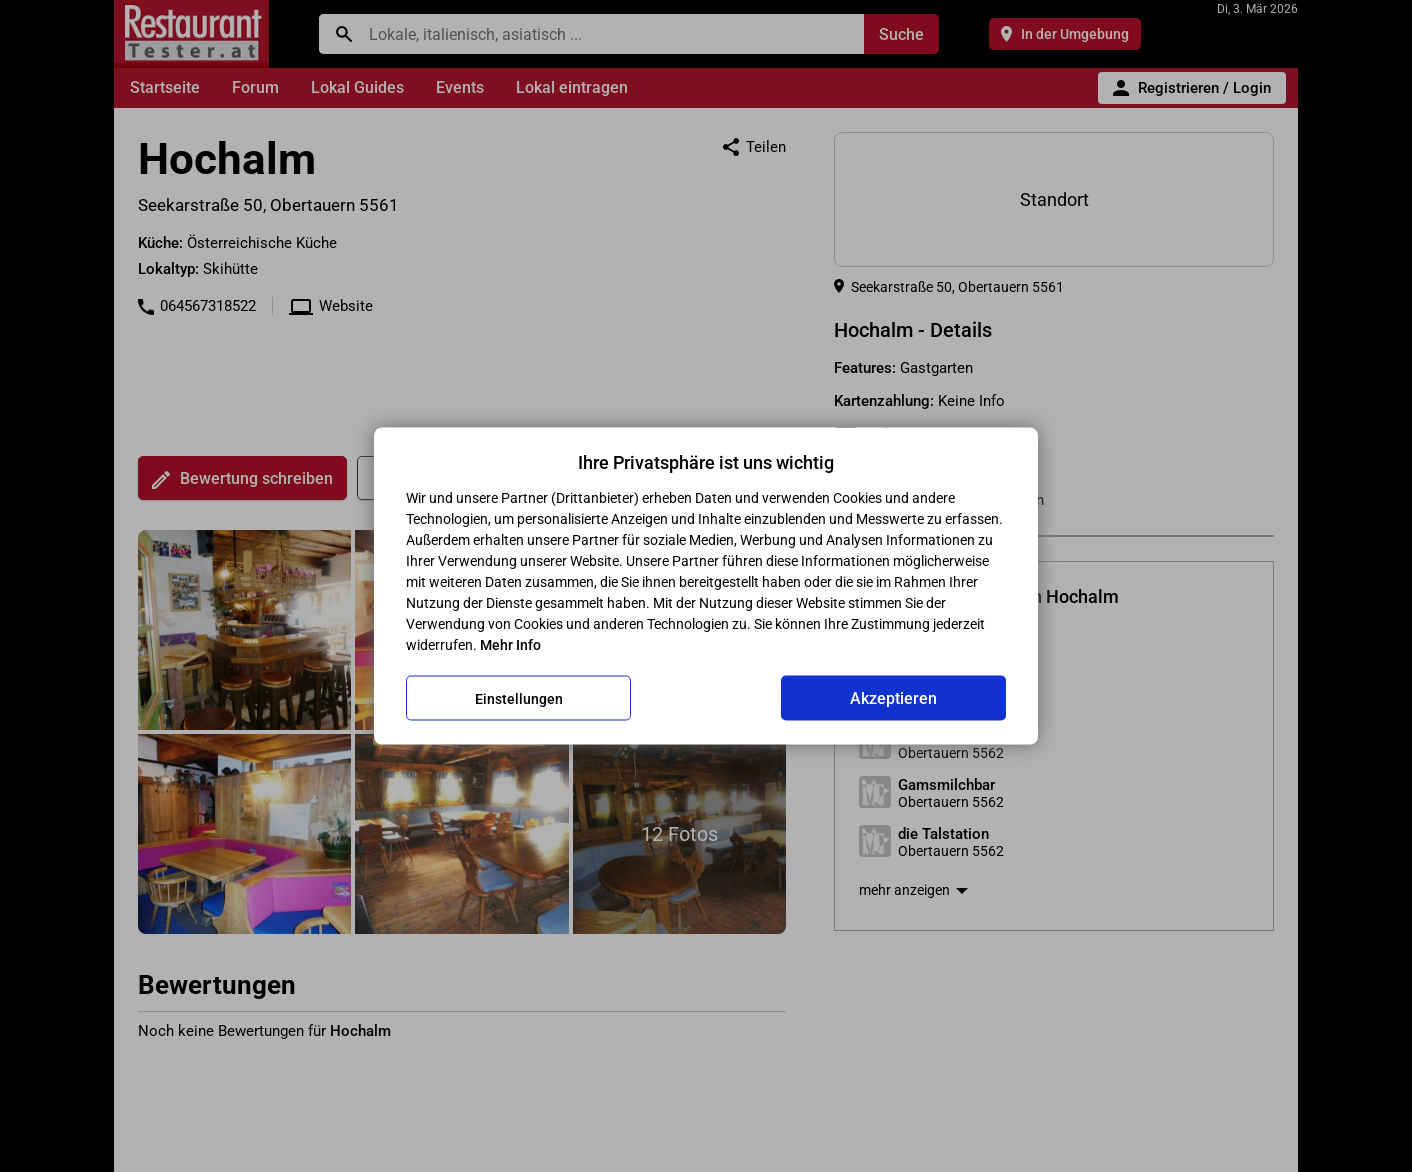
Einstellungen (519, 698)
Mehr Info (510, 645)
